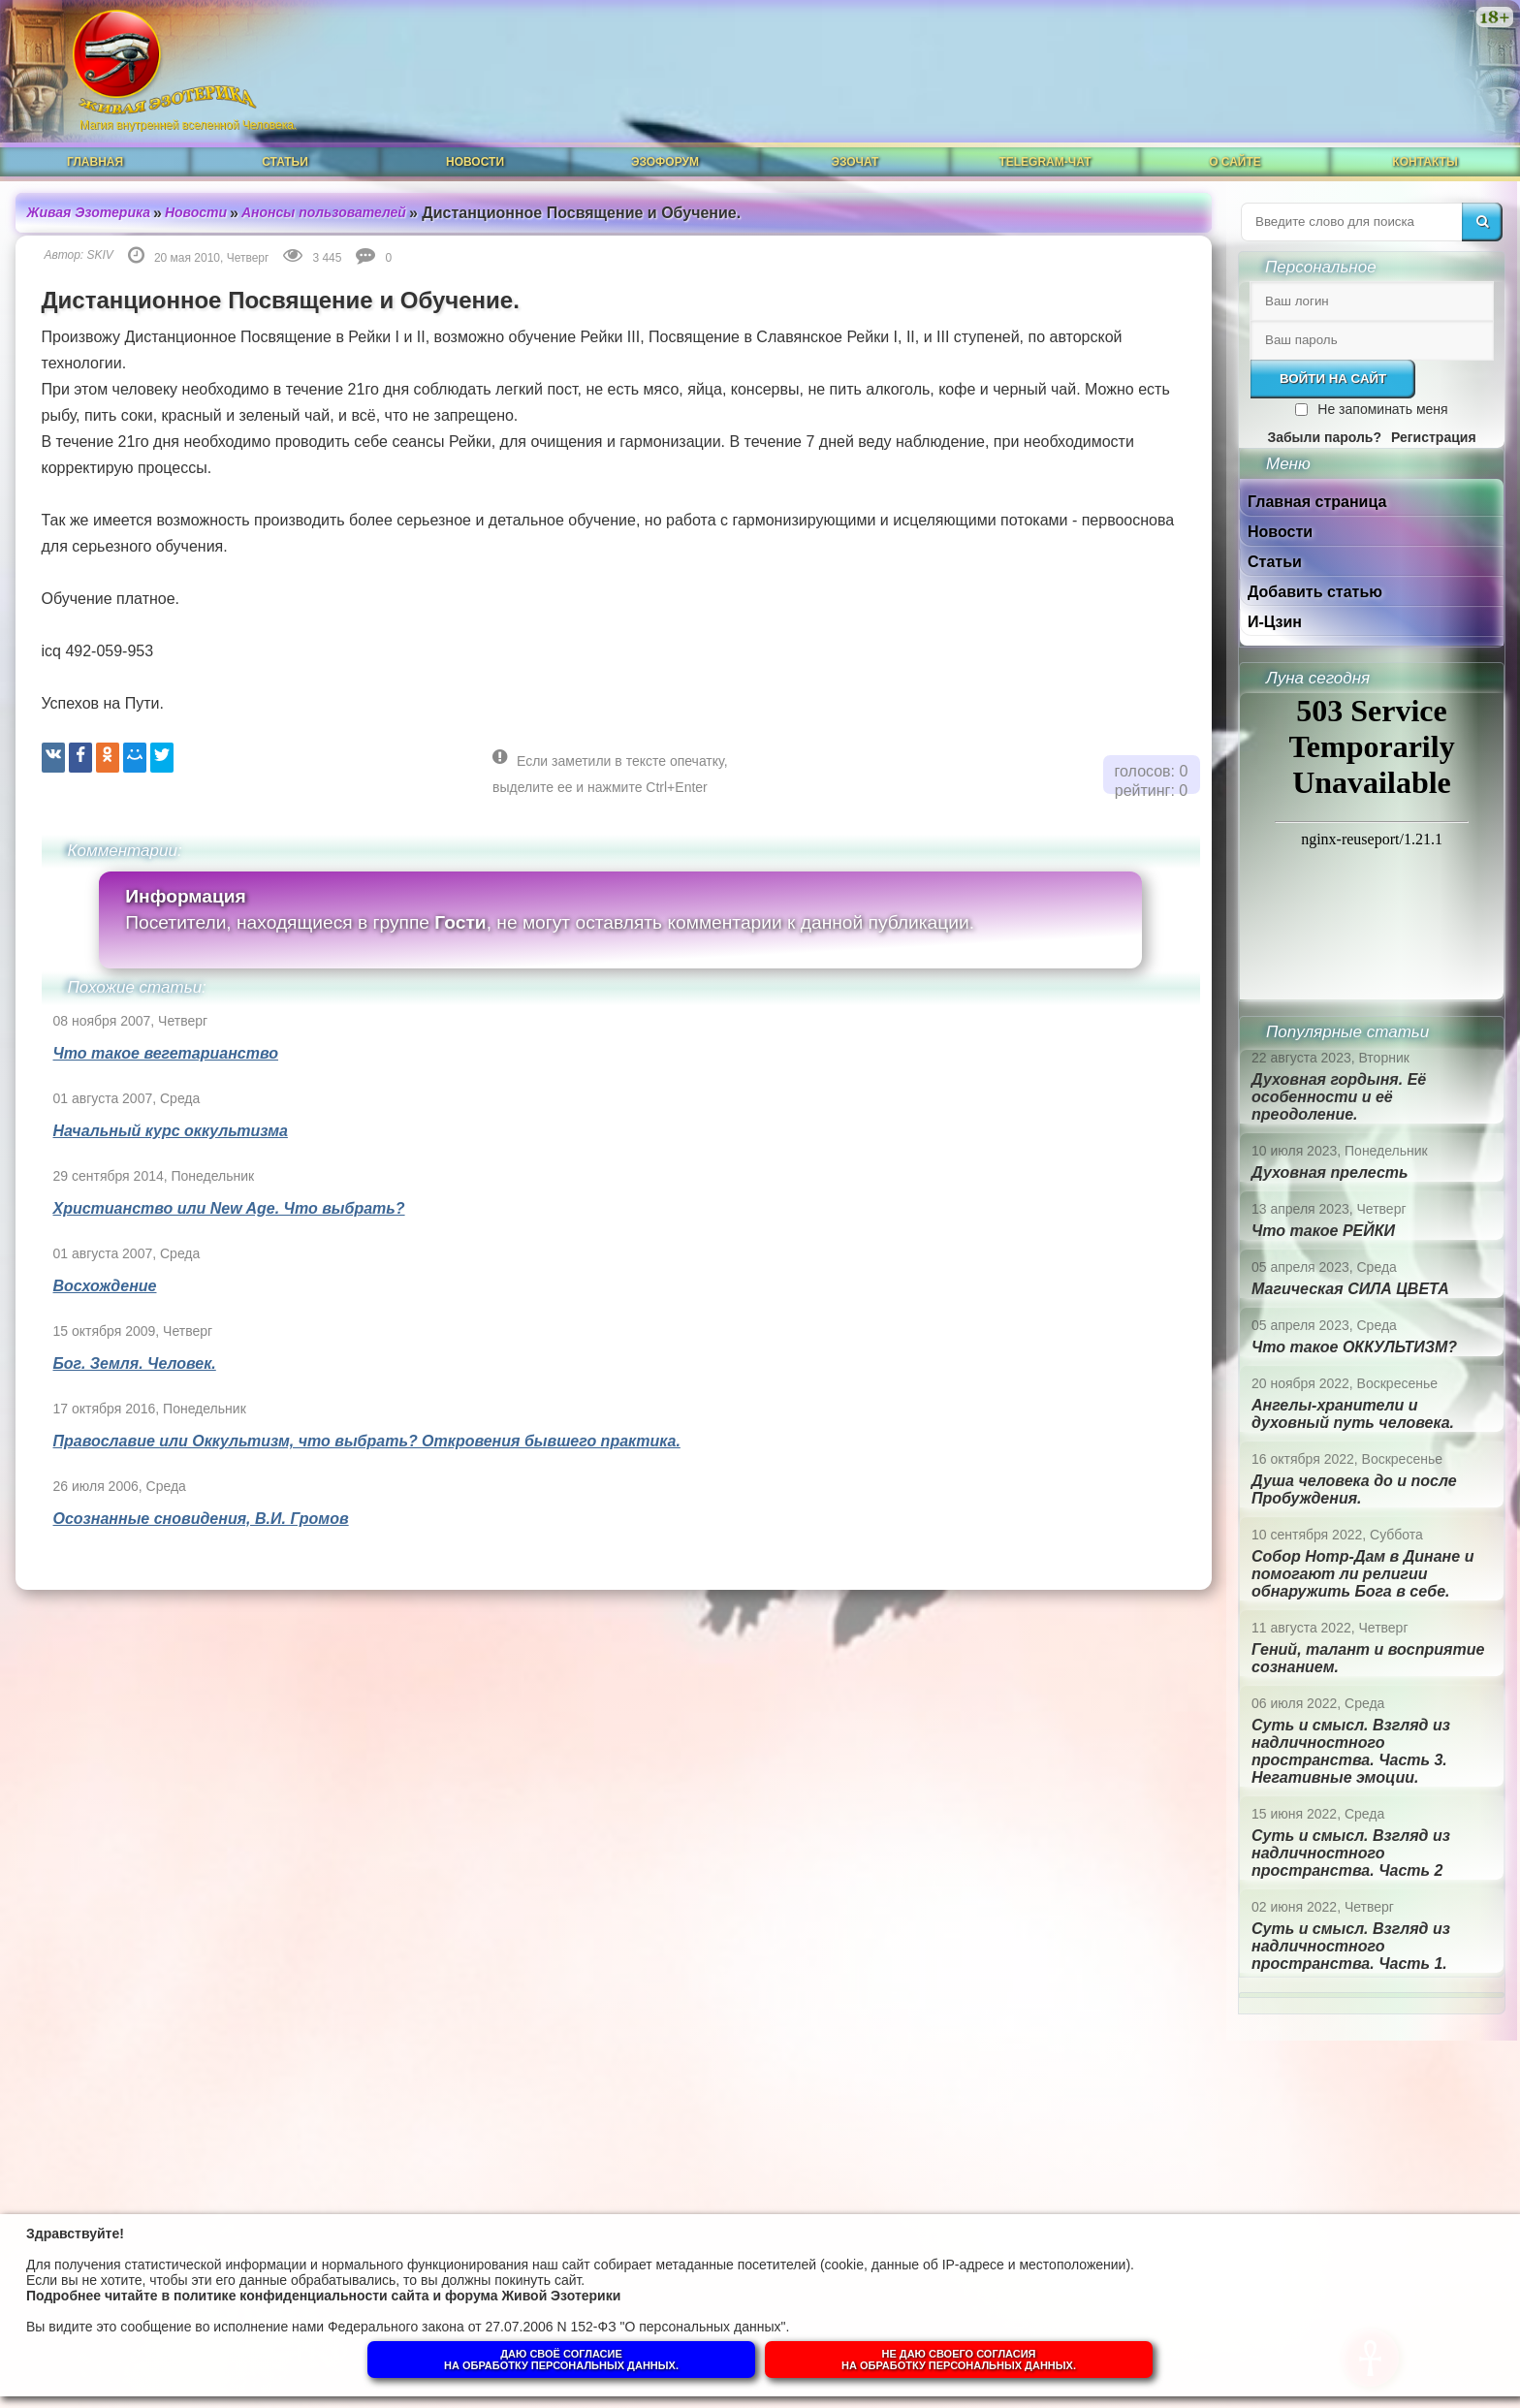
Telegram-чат (1044, 162)
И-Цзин (1275, 622)
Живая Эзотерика (89, 212)
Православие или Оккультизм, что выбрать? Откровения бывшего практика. (367, 1441)
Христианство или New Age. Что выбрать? (229, 1208)
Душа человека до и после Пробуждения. (1354, 1489)
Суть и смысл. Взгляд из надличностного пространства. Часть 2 (1350, 1853)
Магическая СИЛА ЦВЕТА (1350, 1289)
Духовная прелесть (1330, 1172)
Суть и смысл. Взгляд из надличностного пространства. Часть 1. (1350, 1946)
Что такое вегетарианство (166, 1053)
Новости (475, 162)
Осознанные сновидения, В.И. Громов (201, 1518)
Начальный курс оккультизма (170, 1131)
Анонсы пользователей (323, 212)
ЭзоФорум (665, 162)
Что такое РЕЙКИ (1323, 1230)
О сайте (1235, 162)
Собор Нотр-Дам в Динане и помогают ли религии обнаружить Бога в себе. (1362, 1574)
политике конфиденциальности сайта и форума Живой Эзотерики (397, 2295)
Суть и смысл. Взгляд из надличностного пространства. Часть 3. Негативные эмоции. (1350, 1751)
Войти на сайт (1333, 378)
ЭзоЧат (855, 162)
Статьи (285, 162)
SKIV (100, 255)
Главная (95, 162)
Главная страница (1317, 501)
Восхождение (105, 1286)
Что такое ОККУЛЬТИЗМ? (1354, 1347)
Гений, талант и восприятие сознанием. (1367, 1658)
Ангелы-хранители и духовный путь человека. (1352, 1414)
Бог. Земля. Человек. (134, 1363)
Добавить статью (1315, 592)
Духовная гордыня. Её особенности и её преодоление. (1338, 1097)
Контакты (1424, 162)
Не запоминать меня (1382, 409)
